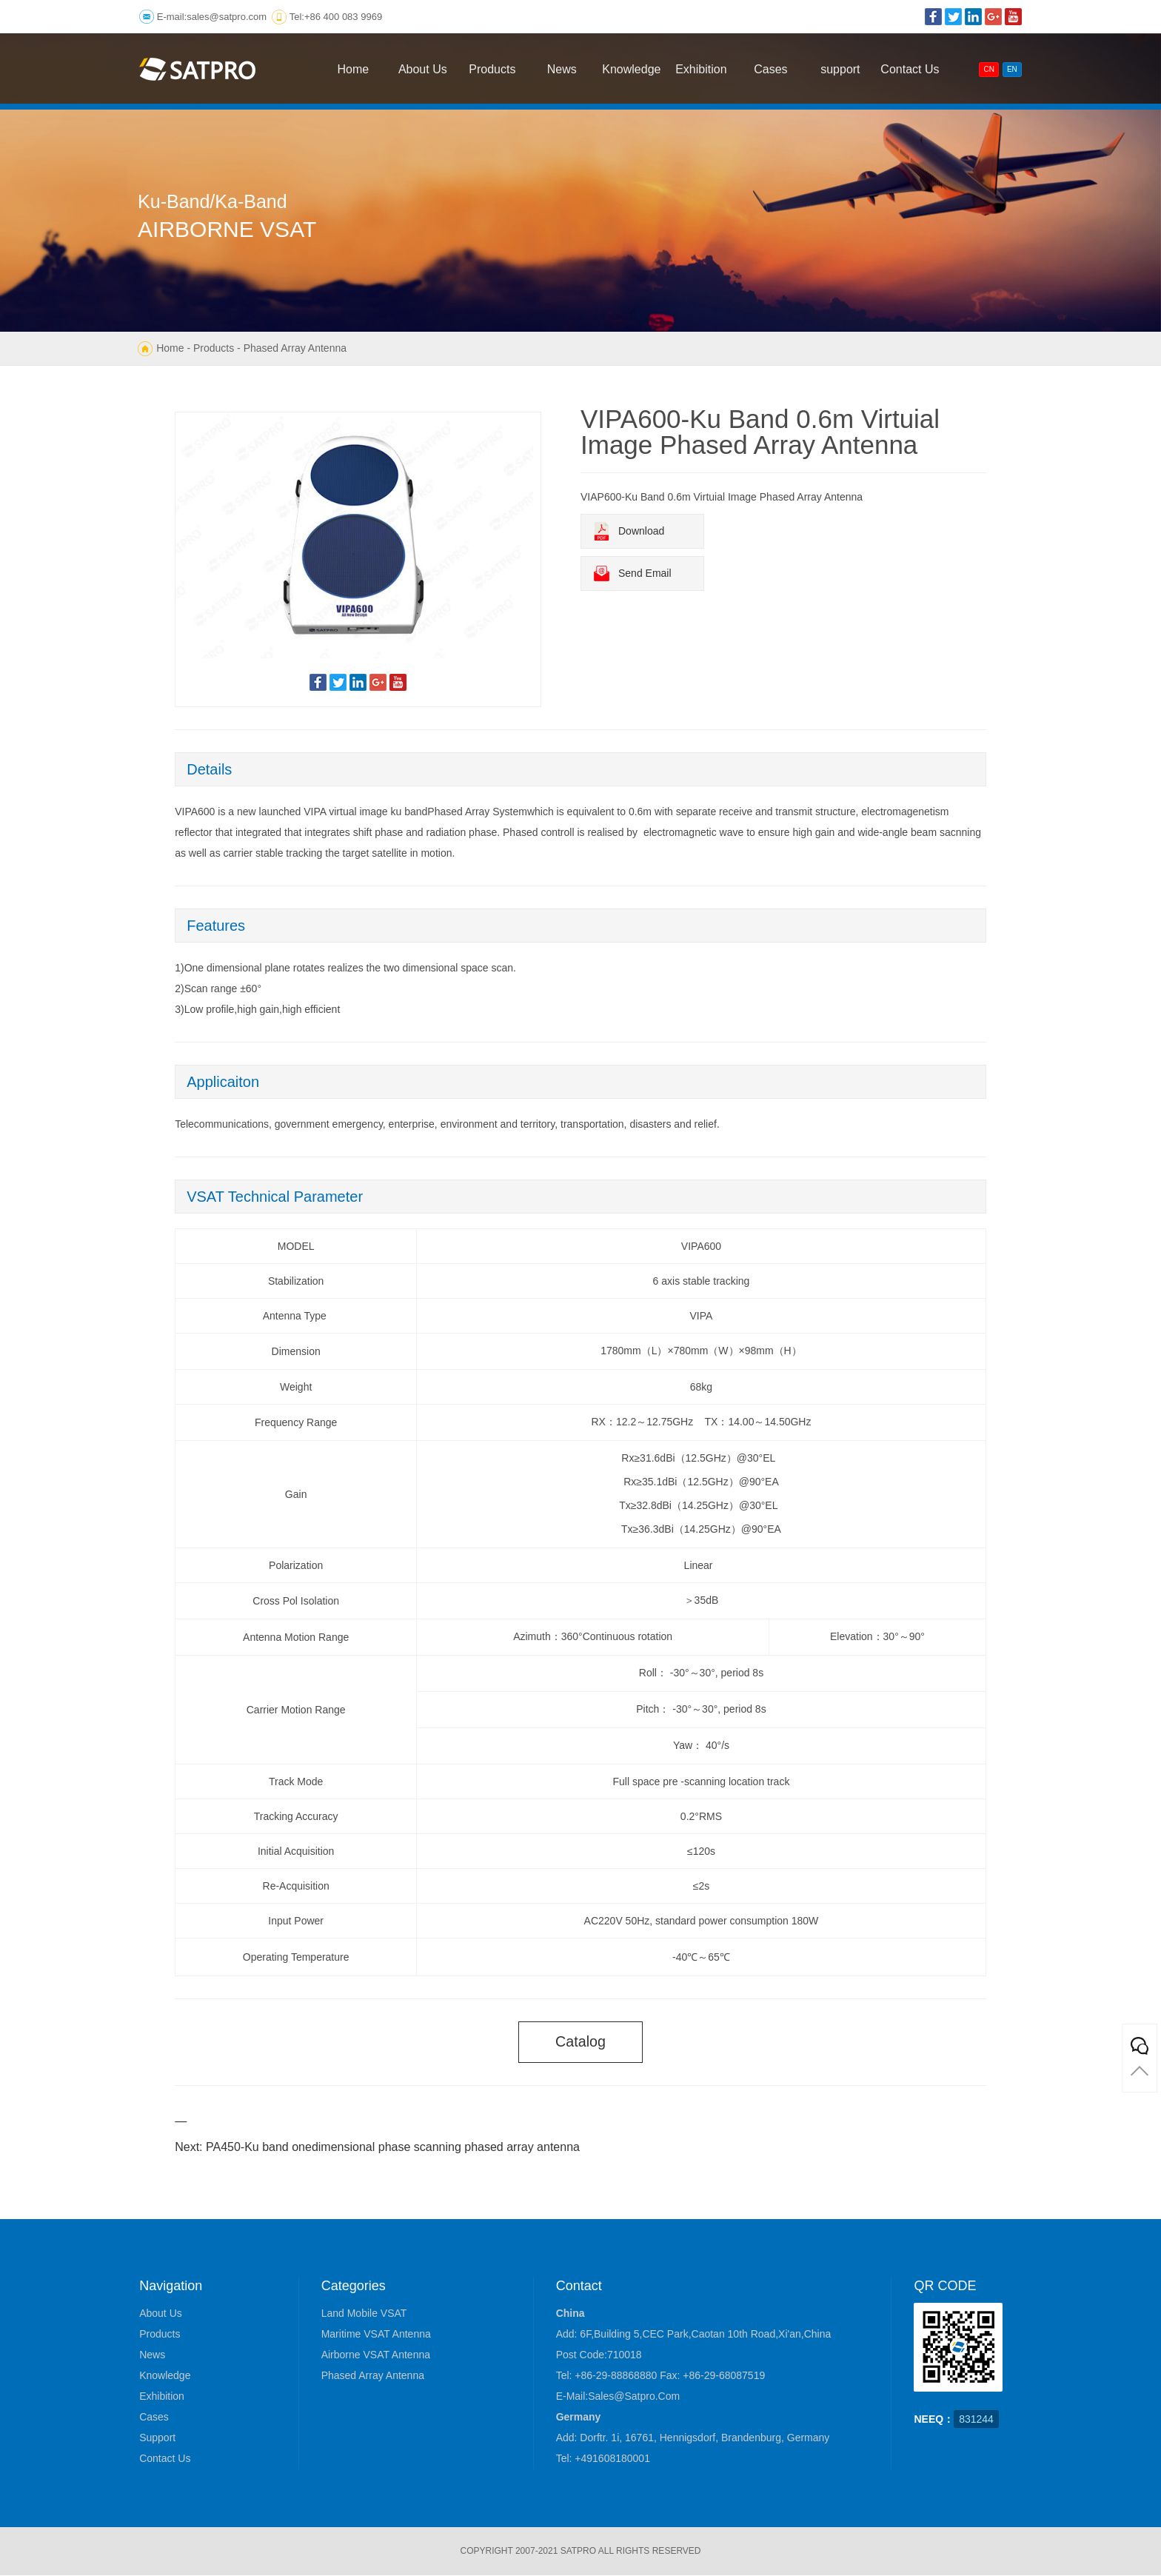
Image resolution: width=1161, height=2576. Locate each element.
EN (1012, 69)
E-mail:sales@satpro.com (618, 2397)
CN (988, 69)
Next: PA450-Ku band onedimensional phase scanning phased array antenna (377, 2147)
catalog (580, 2042)
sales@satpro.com (227, 16)
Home (170, 348)
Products (213, 348)
